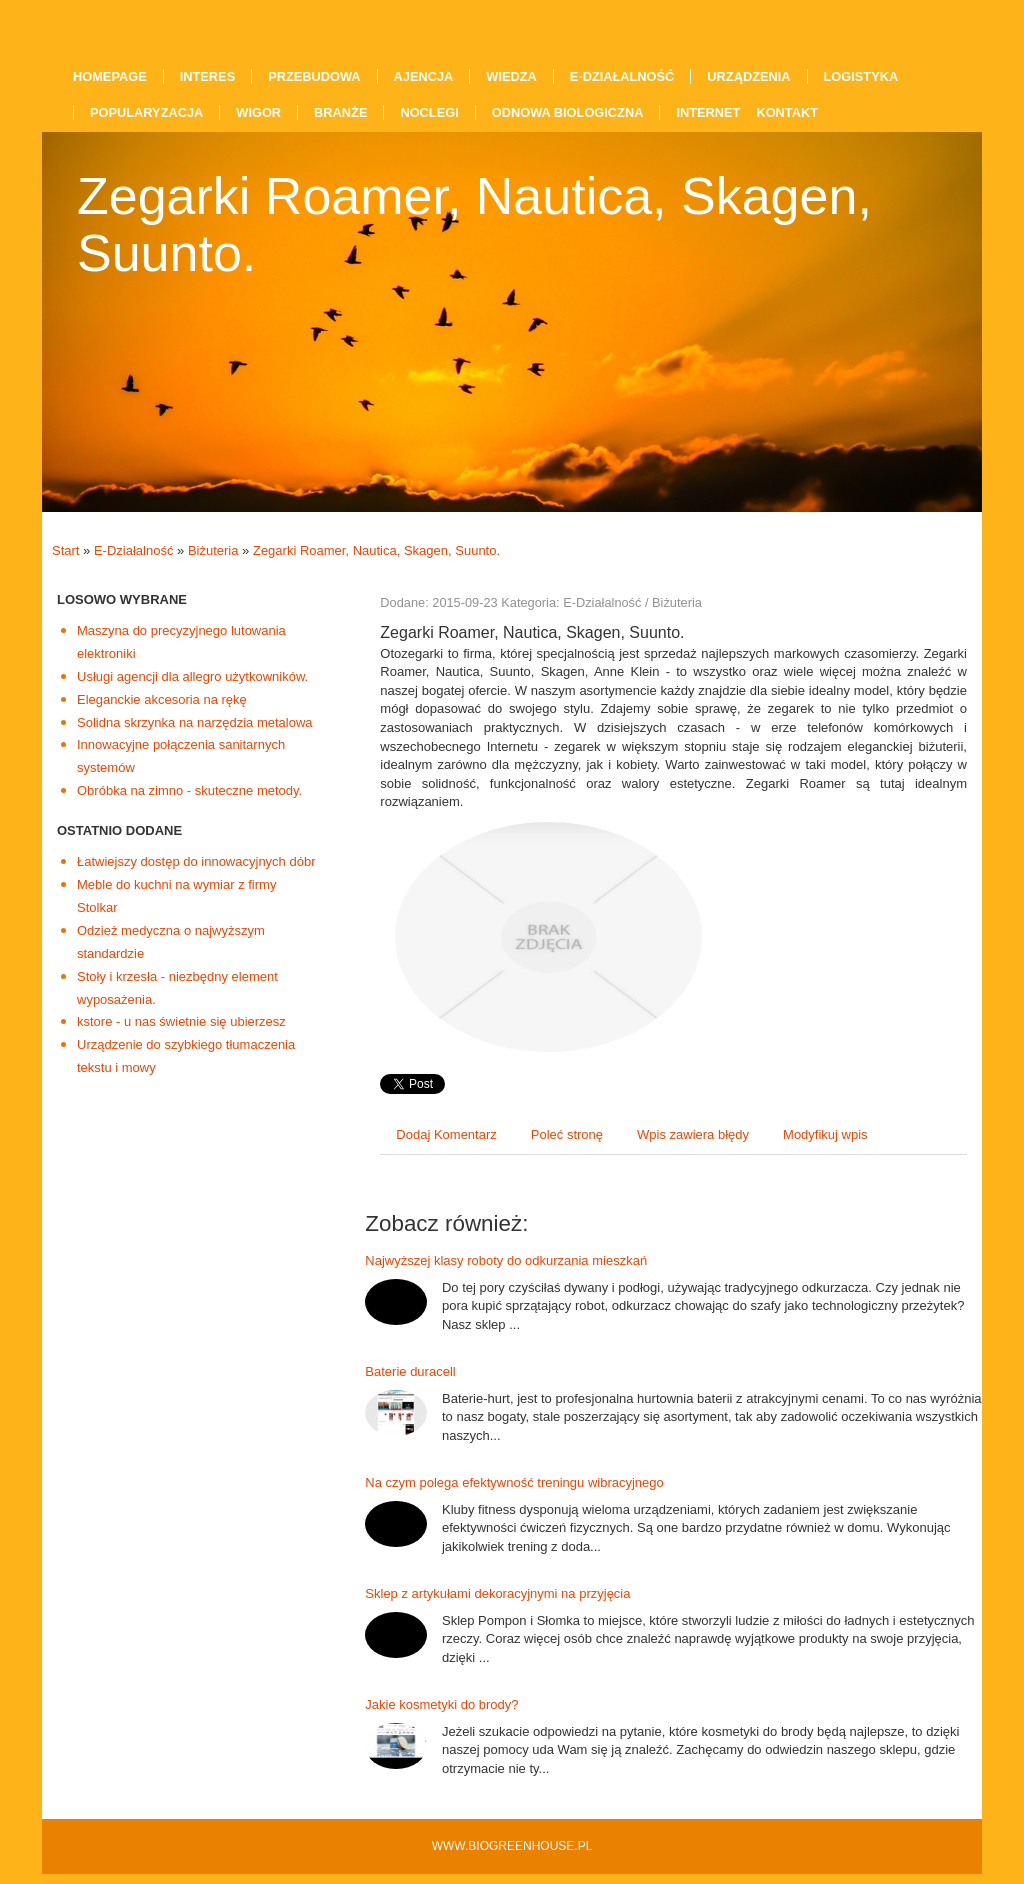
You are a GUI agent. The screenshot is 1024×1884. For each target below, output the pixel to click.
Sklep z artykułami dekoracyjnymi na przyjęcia (497, 1593)
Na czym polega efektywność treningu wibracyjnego (514, 1482)
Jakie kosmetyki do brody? (441, 1704)
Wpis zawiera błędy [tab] (693, 1134)
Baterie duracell (410, 1371)
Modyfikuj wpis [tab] (825, 1134)
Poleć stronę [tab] (567, 1134)
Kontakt (787, 112)
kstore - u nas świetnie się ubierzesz (181, 1021)
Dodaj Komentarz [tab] (446, 1134)
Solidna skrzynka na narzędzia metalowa (195, 722)
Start (65, 550)
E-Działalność (133, 550)
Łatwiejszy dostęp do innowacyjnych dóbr (196, 861)
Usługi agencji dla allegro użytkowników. (192, 676)
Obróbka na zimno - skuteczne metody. (189, 790)
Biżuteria (213, 550)
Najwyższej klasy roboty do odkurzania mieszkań (506, 1260)
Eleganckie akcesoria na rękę (162, 699)
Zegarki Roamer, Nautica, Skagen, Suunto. (376, 550)
